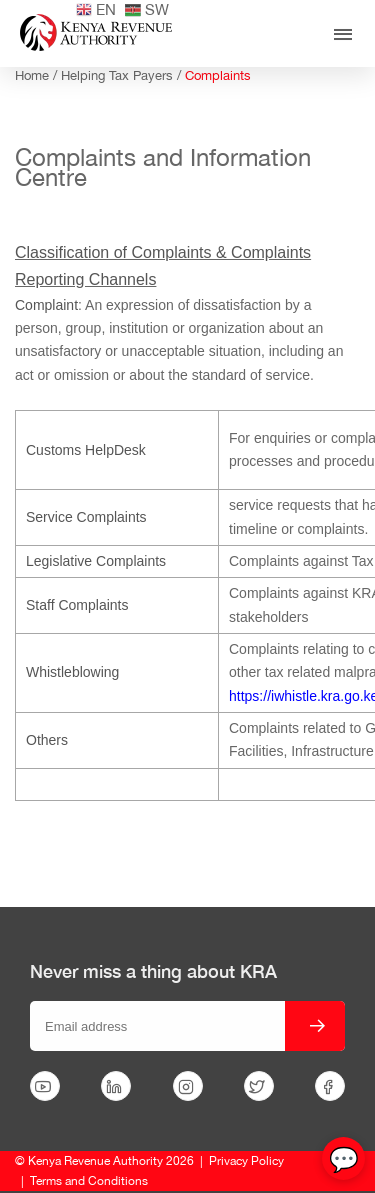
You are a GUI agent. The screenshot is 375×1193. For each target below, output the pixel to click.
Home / (38, 75)
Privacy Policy (246, 1161)
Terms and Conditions (89, 1181)
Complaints (218, 75)
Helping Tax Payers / (123, 75)
